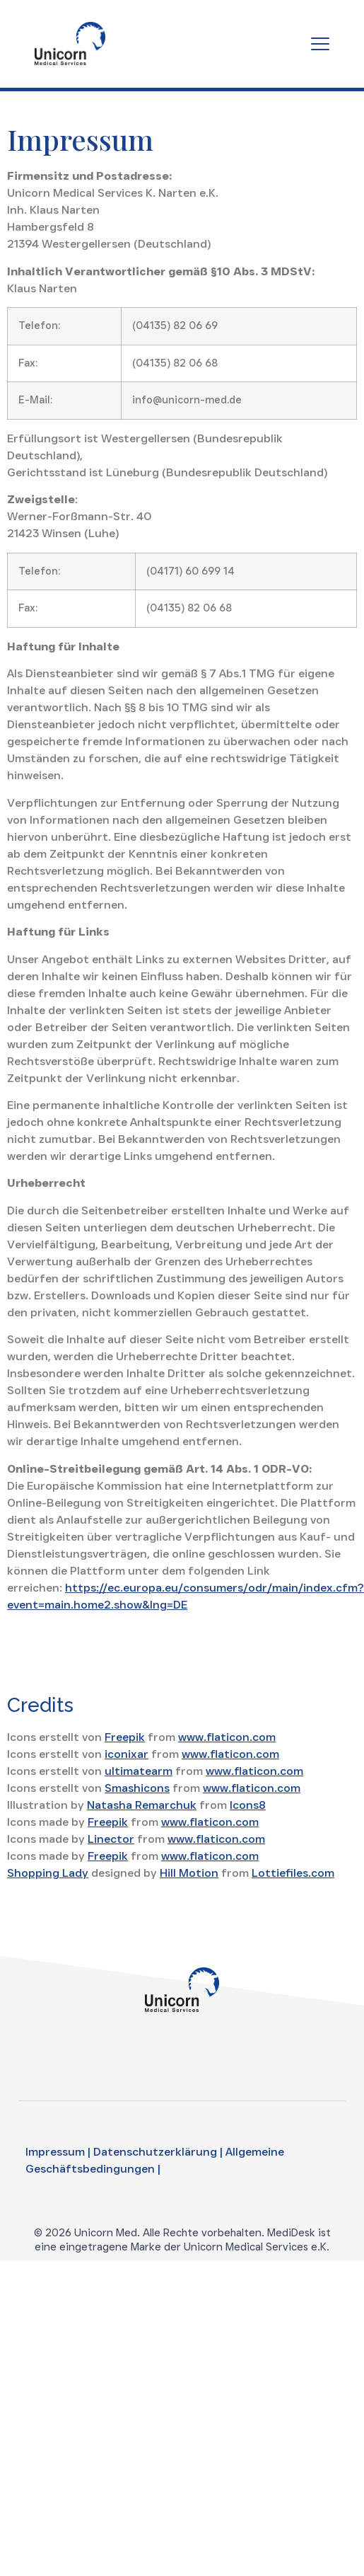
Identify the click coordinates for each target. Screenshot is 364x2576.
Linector (111, 1839)
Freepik (125, 1737)
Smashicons (137, 1788)
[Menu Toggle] (320, 44)
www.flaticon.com (227, 1737)
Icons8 (248, 1805)
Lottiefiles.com (293, 1873)
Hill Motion (189, 1873)
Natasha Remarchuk (141, 1805)
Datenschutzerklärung (155, 2151)
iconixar (126, 1754)
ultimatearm (138, 1771)
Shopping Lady (47, 1873)
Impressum (55, 2151)
